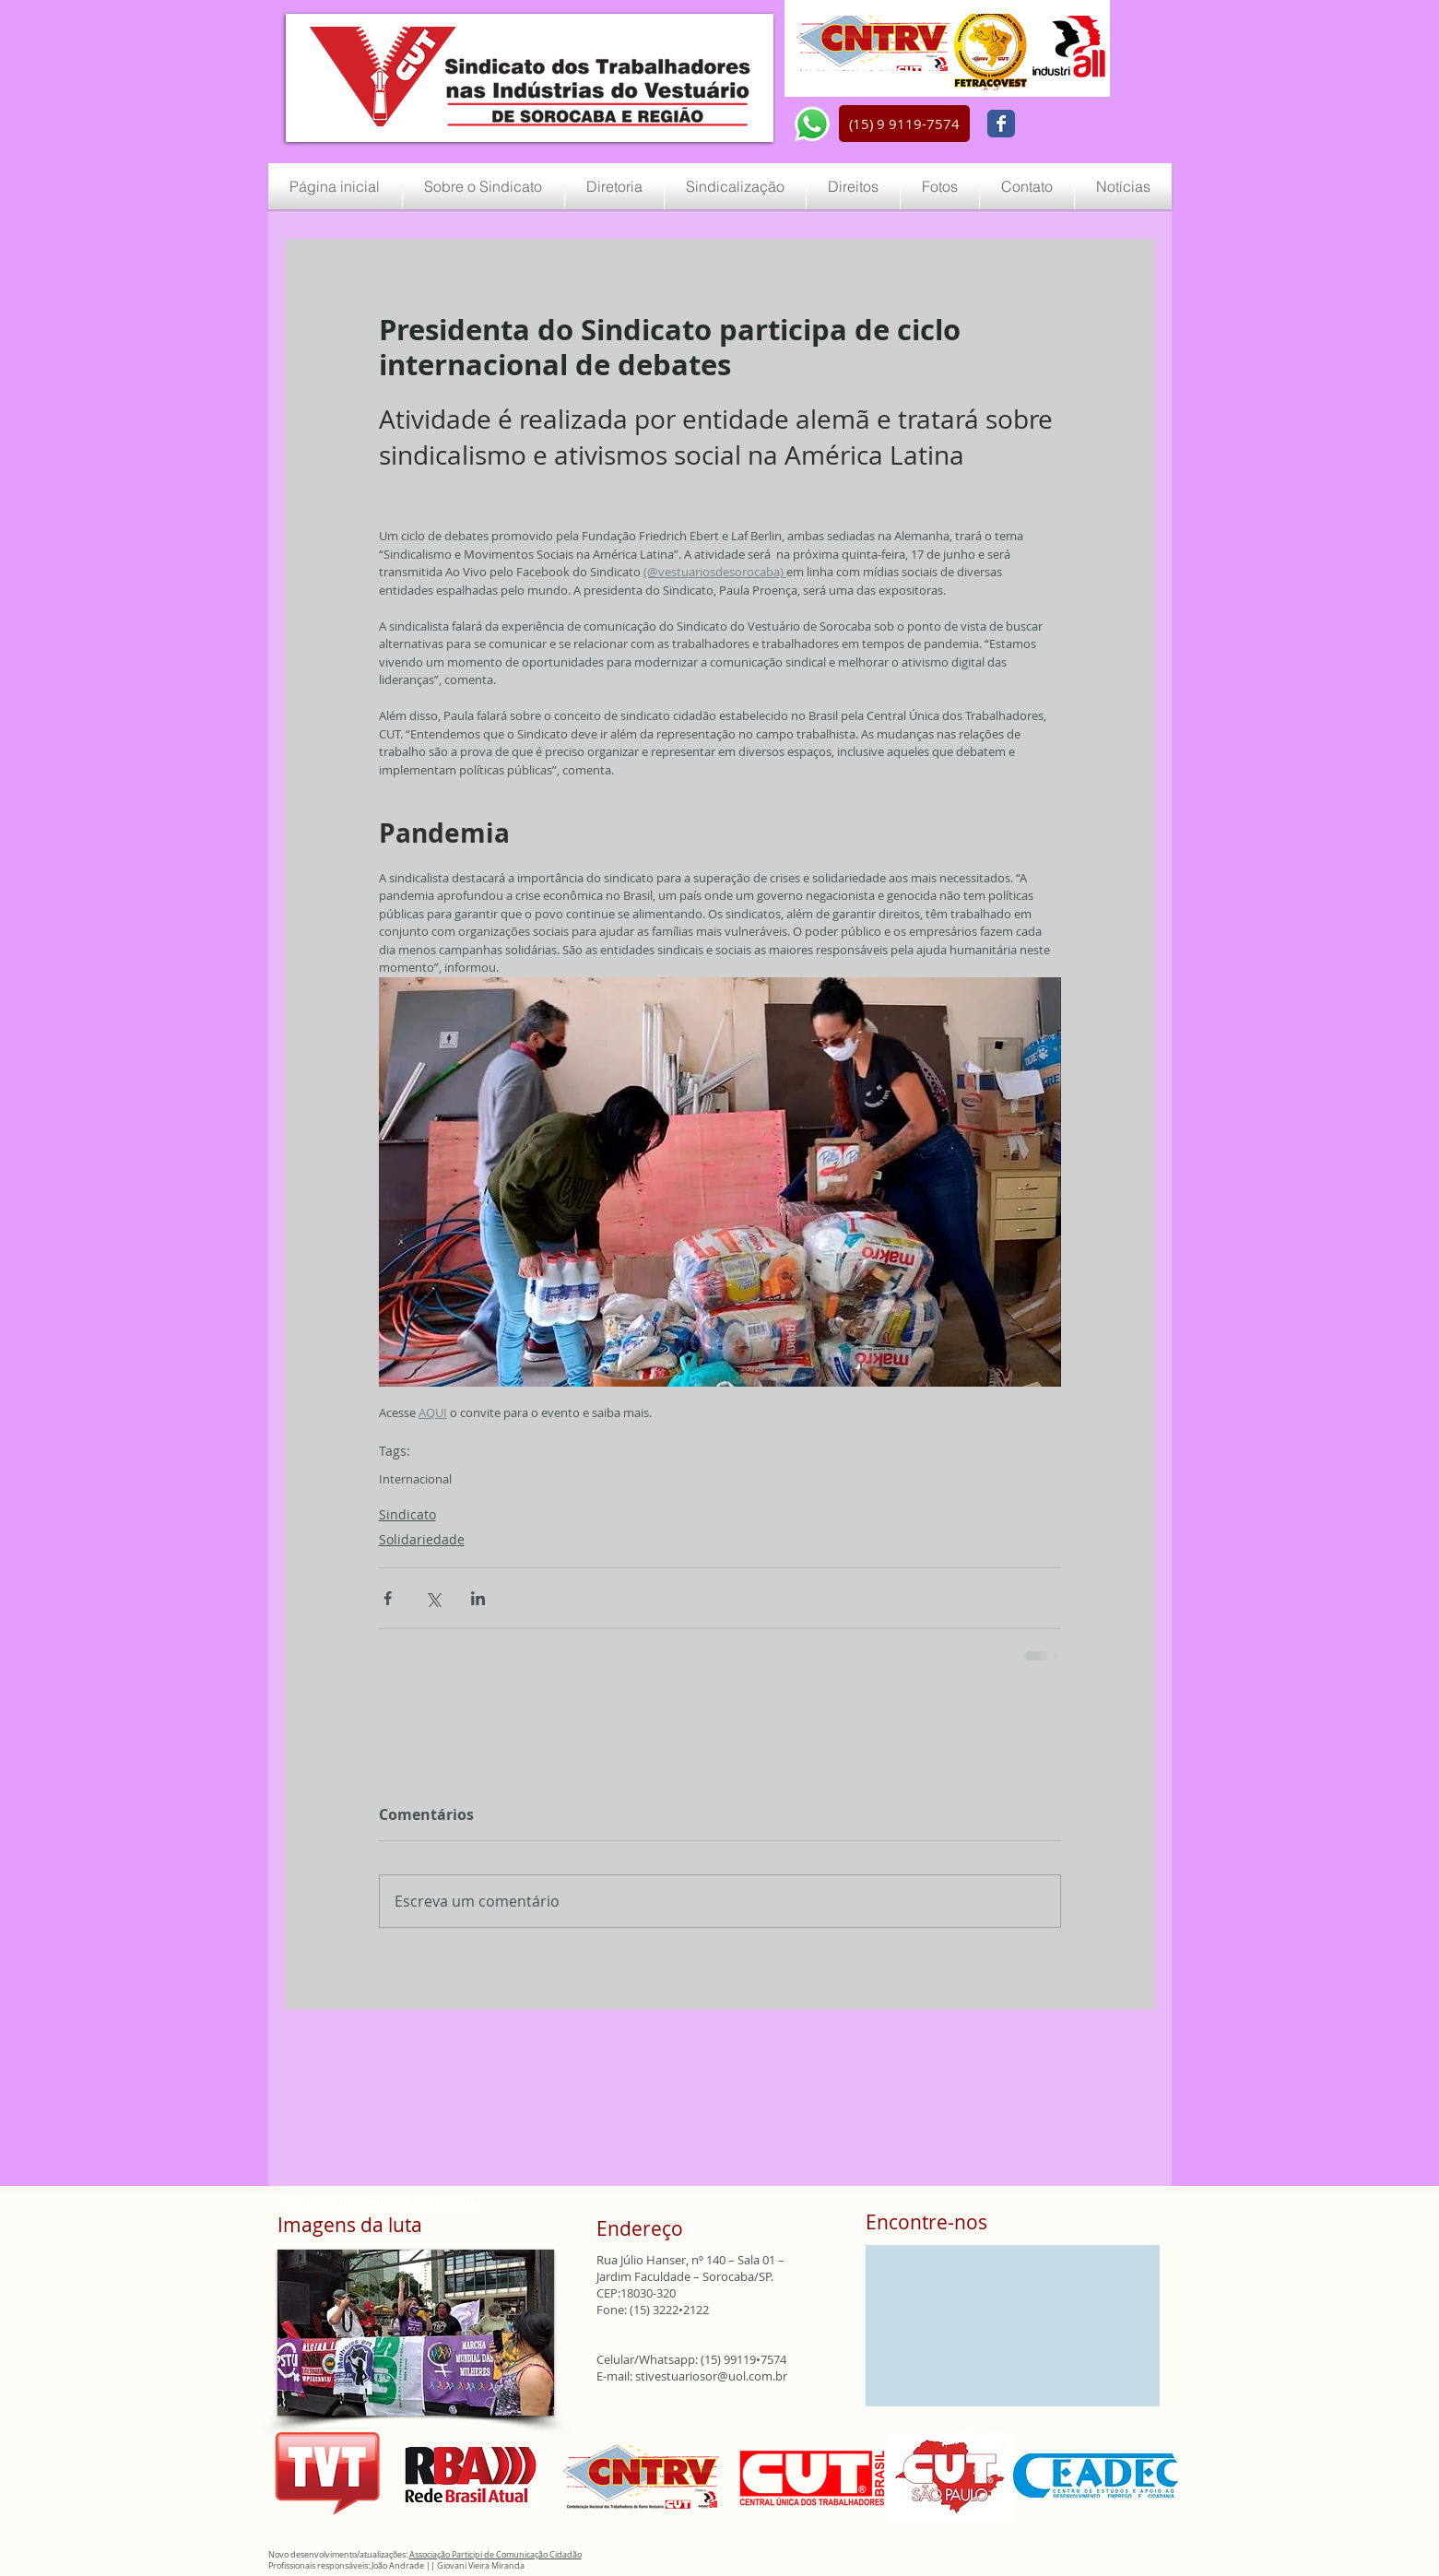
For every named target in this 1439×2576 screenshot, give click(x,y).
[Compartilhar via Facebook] (387, 1598)
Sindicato (407, 1514)
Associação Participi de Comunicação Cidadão (495, 2554)
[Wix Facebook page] (1001, 123)
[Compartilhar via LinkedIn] (478, 1598)
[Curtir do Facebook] (1068, 124)
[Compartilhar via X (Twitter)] (433, 1598)
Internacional (415, 1478)
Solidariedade (422, 1539)
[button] (904, 123)
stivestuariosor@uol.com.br (711, 2376)
